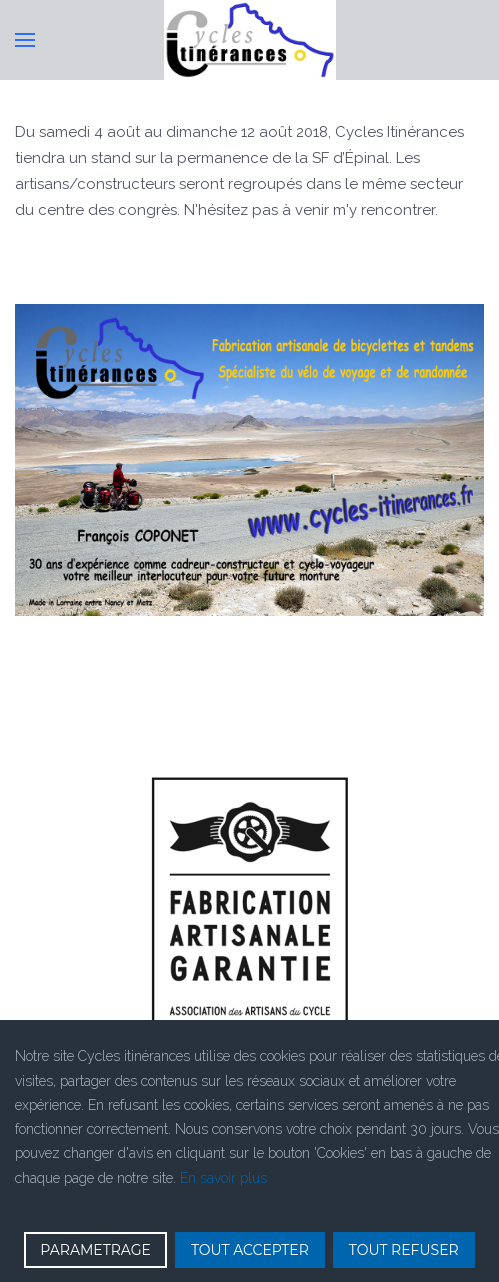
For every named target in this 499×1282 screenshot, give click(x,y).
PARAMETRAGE (95, 1250)
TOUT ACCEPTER (250, 1250)
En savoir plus (223, 1178)
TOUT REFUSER (404, 1250)
